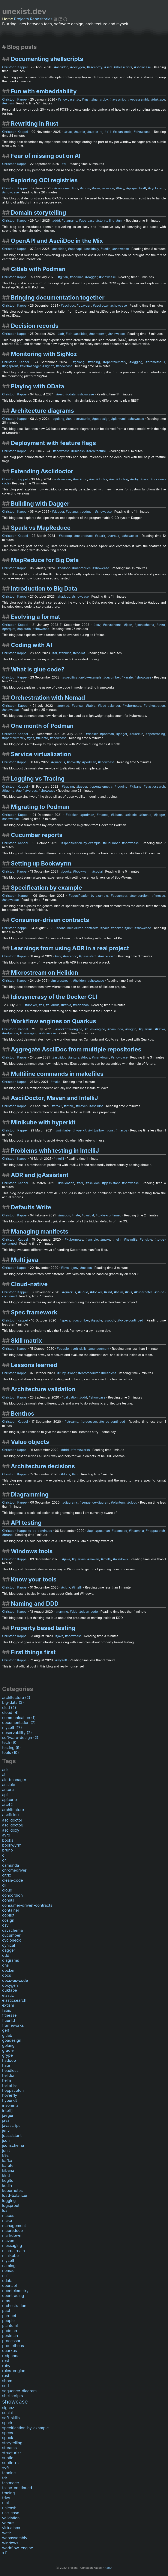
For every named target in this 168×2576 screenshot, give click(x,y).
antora (74, 1057)
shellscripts (124, 67)
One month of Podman (42, 725)
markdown (98, 334)
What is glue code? (37, 669)
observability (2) (17, 1732)
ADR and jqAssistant (39, 1175)
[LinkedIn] (60, 19)
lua (95, 99)
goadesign (101, 418)
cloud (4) (10, 1712)
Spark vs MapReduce (40, 527)
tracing (95, 362)
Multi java (24, 1259)
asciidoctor (99, 479)
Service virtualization (41, 754)
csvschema (113, 625)
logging (136, 362)
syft (143, 188)
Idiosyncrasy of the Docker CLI (54, 996)
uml (120, 220)
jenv (75, 1267)
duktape (159, 99)
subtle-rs (95, 132)
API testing (26, 1522)
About (108, 2567)
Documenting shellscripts (47, 58)
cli (42, 1005)
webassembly (139, 99)
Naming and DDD (34, 1603)
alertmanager (31, 366)
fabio (91, 705)
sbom (86, 188)
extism (9, 103)
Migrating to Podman (40, 806)
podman (77, 277)
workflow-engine (69, 1029)
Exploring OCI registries (44, 180)
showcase (143, 67)
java (145, 479)
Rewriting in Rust (34, 123)
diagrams (70, 220)
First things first (33, 1652)
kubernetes (133, 705)
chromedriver (89, 1373)
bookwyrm (82, 871)
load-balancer (110, 705)
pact (105, 928)
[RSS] (56, 19)
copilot (80, 653)
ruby (104, 99)
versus (114, 535)
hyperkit (80, 1130)
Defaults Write (31, 1207)
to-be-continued (110, 1215)
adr (61, 334)
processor (89, 1421)
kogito (131, 1029)
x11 (108, 132)
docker (93, 734)
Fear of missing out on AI (45, 155)
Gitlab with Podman (38, 269)
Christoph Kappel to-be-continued (27, 1530)
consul (78, 705)
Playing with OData (37, 386)
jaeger (122, 734)
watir (72, 1373)
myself (62, 1660)
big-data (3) (13, 1702)
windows (121, 1559)
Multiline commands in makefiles (57, 1073)
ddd (57, 220)
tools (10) (10, 1752)
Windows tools (31, 1551)
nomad (64, 705)
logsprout (11, 366)
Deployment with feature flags (53, 443)
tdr (70, 334)
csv (98, 625)
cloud (84, 1292)
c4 (70, 418)
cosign (109, 188)
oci (76, 188)
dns (111, 1130)
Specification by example (46, 887)
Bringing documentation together (57, 297)
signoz (49, 366)
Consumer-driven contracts (50, 919)
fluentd (43, 738)
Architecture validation (43, 1389)
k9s (129, 1292)
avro (162, 625)
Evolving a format (35, 616)
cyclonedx (157, 188)
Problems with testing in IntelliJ (55, 1150)
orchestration (155, 705)
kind (109, 1292)
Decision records (34, 325)
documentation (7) (19, 1722)
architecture (97, 451)
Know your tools (33, 1579)
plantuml (119, 418)
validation (67, 1183)
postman (103, 1530)
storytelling (106, 220)
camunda (116, 1029)
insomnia (137, 1530)
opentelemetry (115, 362)
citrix (66, 1587)
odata (72, 394)
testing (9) (11, 1747)
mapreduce (84, 535)
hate (77, 1215)
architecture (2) (16, 1697)
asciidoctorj (119, 479)
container (63, 188)
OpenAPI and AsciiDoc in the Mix (57, 240)
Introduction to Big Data (44, 588)
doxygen (78, 67)
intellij (70, 1106)
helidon (80, 980)
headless (109, 1373)
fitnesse (159, 895)
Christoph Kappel (15, 67)
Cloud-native (29, 1284)
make (56, 1082)
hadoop (66, 535)
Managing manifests (39, 1231)
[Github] (65, 19)
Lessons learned (34, 1365)
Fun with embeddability (44, 91)
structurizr (82, 418)
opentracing (156, 734)
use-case (87, 220)
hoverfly (75, 762)
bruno (8, 1535)
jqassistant (88, 956)
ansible (92, 1239)
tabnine (66, 653)
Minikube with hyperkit (43, 1122)
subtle (80, 132)
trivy (121, 188)
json (129, 625)
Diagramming (29, 1494)
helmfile (132, 1239)
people (64, 1348)
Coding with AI (31, 645)
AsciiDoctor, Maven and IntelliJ (54, 1098)
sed (109, 67)
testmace (120, 1530)
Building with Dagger (40, 503)
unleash (79, 451)
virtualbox (97, 1130)
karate (128, 677)
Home (7, 19)
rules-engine (96, 1029)
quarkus (137, 734)
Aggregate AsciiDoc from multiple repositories (76, 1049)
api (91, 1530)
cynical (89, 1215)
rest (61, 394)
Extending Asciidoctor (42, 471)
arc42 (58, 1106)
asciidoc (62, 67)
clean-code (123, 132)
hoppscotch (156, 1530)
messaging (30, 1033)
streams (72, 1421)
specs (66, 1320)
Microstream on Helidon (44, 972)
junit (129, 928)
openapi (76, 249)
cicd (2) (9, 1707)
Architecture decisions (43, 1466)
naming (62, 1611)
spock (110, 1320)
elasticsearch (155, 786)
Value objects (30, 1441)
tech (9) (9, 1742)
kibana (136, 786)
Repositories (41, 19)
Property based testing (43, 1628)
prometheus (156, 362)
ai (65, 164)
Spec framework (34, 1312)
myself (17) (12, 1727)
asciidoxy (95, 67)
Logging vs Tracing (37, 778)
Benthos (22, 1413)
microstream (62, 980)
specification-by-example (83, 677)
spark (101, 535)
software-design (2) (20, 1737)
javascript (118, 99)
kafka (67, 1005)
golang (79, 362)
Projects (21, 19)
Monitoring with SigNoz (44, 354)
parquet (9, 629)
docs (86, 1057)
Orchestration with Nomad (48, 697)
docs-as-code (15, 1980)
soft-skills (79, 1348)
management (99, 1348)
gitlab (64, 277)
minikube (64, 1130)
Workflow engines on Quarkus (53, 1021)
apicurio (25, 629)
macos (103, 815)
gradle (97, 1320)
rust (86, 99)
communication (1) (19, 1717)
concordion (140, 895)
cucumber (112, 677)
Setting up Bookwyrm (41, 863)
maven (83, 1106)
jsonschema (145, 625)
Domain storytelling (38, 212)
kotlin (106, 249)
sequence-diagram (95, 1502)
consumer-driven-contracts (78, 928)
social (98, 871)
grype (132, 188)
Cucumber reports (36, 835)
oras (97, 188)
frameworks (81, 1450)
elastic (132, 815)
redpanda (82, 1005)
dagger (92, 277)
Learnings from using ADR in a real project (70, 948)
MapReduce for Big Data (45, 560)
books (66, 871)
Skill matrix (26, 1340)
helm (118, 1239)
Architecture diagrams (42, 410)
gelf (31, 738)
